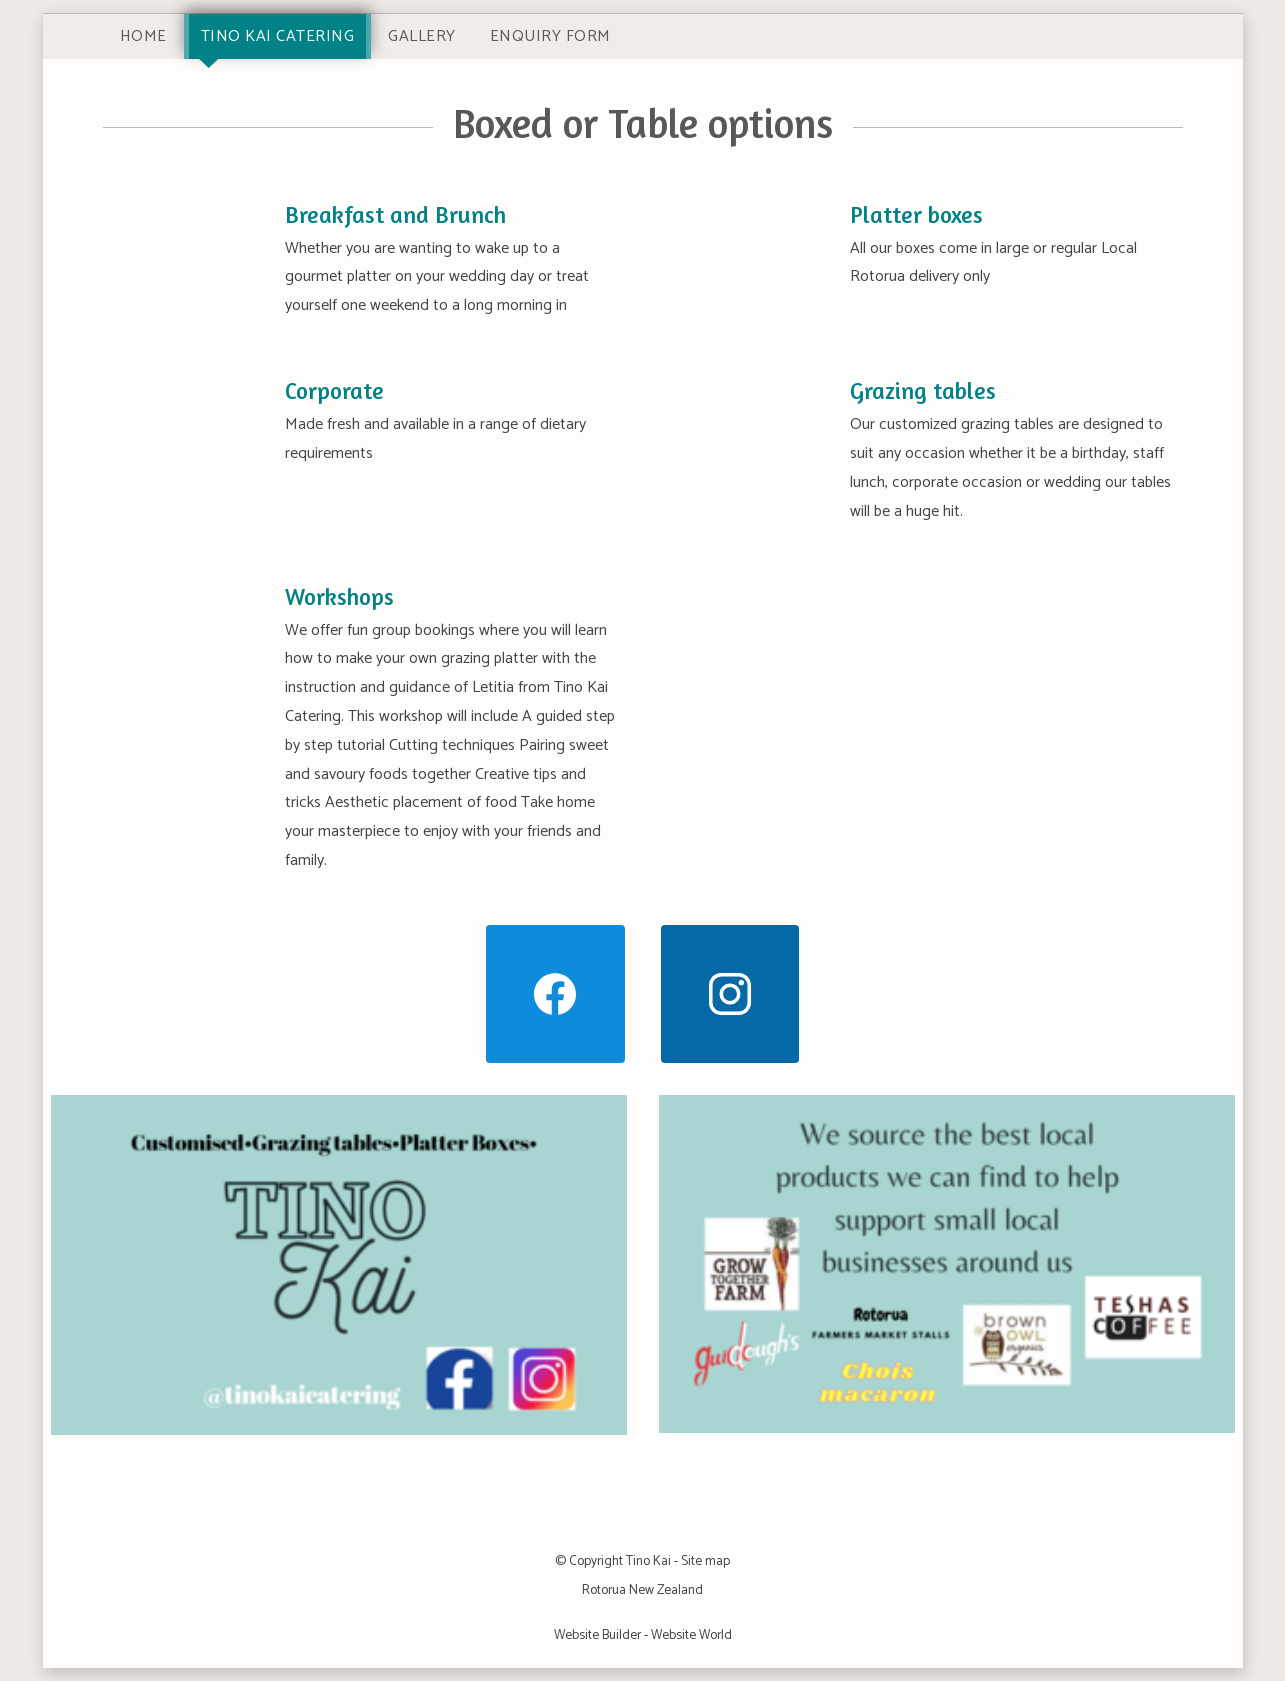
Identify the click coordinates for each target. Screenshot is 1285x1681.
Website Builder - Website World (643, 1635)
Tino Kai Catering (278, 36)
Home (143, 36)
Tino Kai (648, 1561)
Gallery (422, 36)
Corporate (334, 390)
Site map (705, 1561)
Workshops (339, 596)
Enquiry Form (550, 36)
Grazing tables (923, 390)
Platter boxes (916, 214)
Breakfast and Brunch (395, 214)
